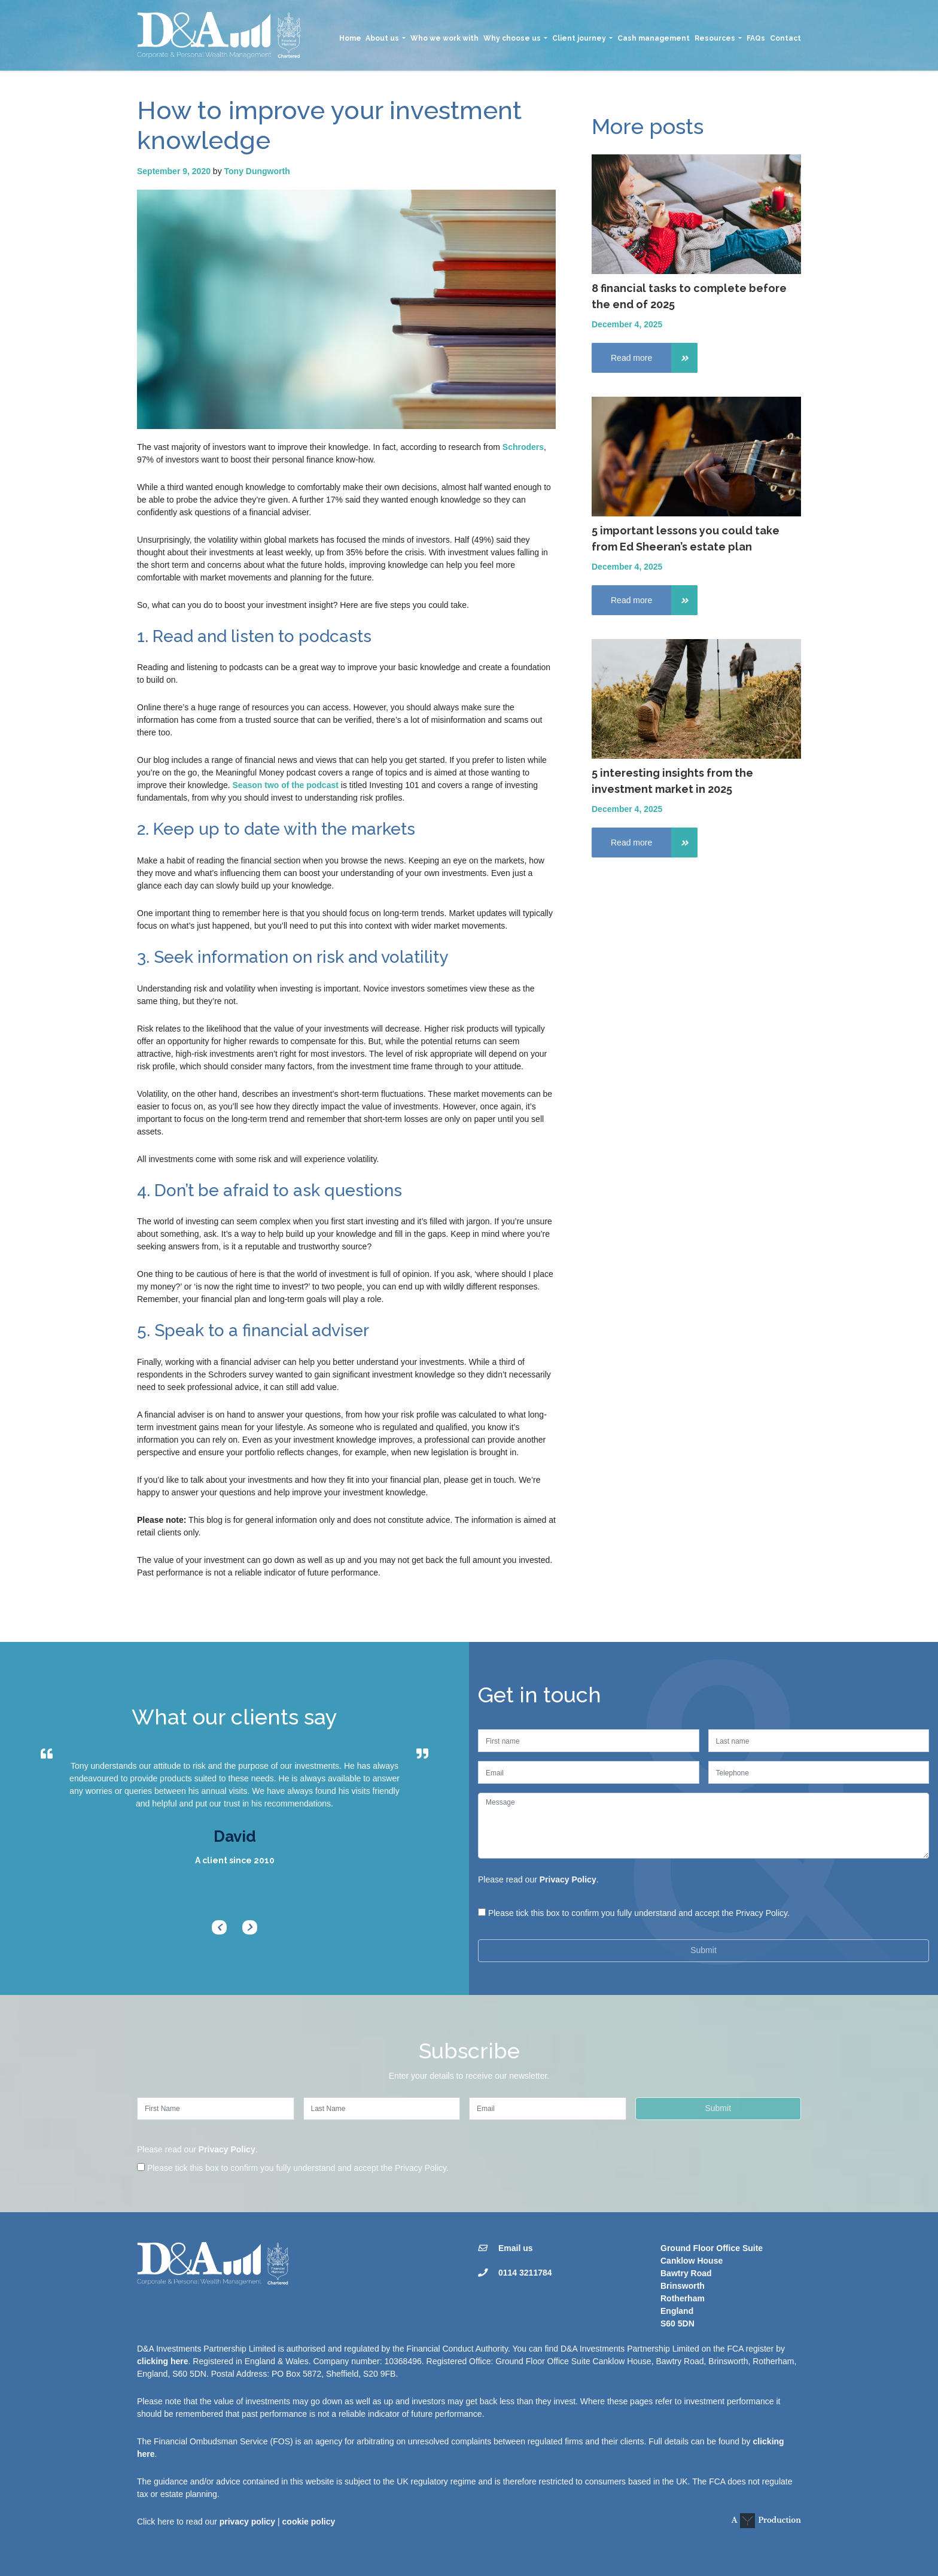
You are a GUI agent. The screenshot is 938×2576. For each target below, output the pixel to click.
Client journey (579, 38)
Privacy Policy (568, 1879)
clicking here (162, 2361)
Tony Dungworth (257, 171)
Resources (715, 38)
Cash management (653, 38)
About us (382, 38)
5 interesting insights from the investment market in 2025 (672, 781)
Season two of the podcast (286, 785)
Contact (785, 38)
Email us (515, 2248)
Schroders (523, 447)
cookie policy (309, 2521)
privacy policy (247, 2521)
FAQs (756, 38)
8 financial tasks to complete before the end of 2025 (689, 296)
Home (350, 38)
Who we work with (444, 38)
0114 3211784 (525, 2272)
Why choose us (512, 38)
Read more (654, 358)
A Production (766, 2520)
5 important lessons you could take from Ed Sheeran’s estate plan (685, 538)
